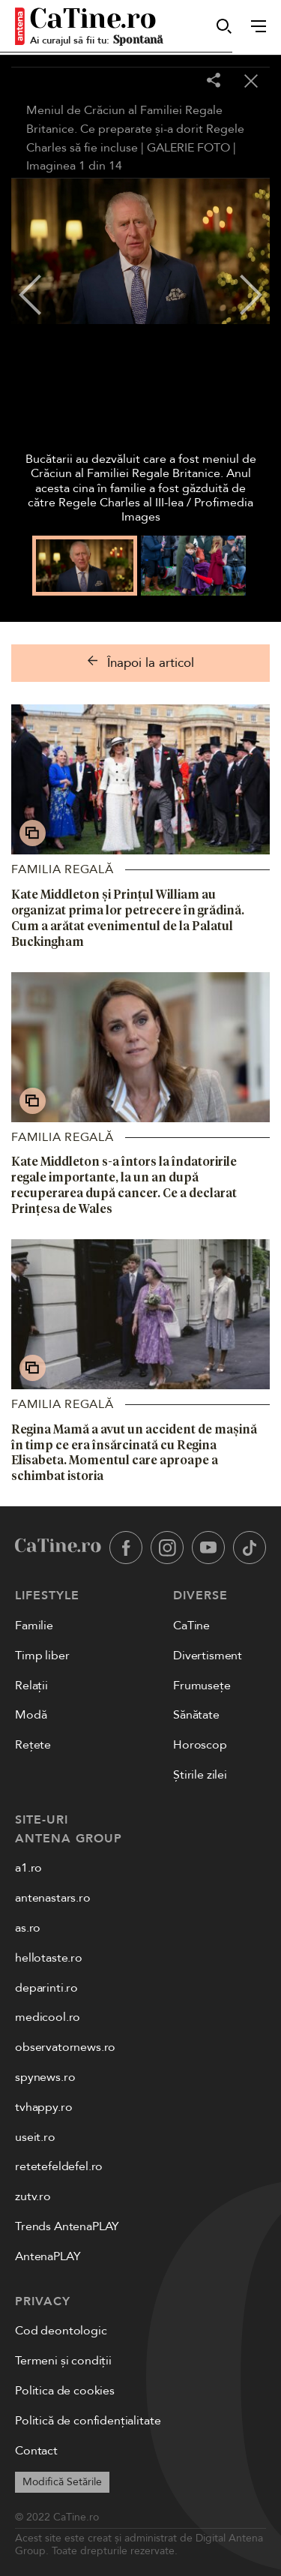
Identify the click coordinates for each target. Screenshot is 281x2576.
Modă (30, 1715)
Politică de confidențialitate (87, 2420)
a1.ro (28, 1868)
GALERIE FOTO (188, 148)
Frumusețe (202, 1685)
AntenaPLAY (47, 2256)
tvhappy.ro (43, 2107)
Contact (36, 2450)
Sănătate (196, 1715)
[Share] (213, 81)
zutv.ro (33, 2196)
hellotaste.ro (48, 1958)
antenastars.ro (53, 1898)
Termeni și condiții (63, 2360)
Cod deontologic (61, 2330)
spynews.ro (45, 2077)
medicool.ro (47, 2017)
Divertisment (207, 1655)
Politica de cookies (65, 2390)
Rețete (33, 1745)
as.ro (27, 1928)
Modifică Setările (62, 2482)
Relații (31, 1685)
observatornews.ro (65, 2047)
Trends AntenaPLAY (67, 2226)
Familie (34, 1625)
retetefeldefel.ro (59, 2166)
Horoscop (200, 1745)
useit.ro (35, 2137)
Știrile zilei (200, 1775)
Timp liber (42, 1655)
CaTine (191, 1625)
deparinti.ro (46, 1988)
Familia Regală (62, 869)
